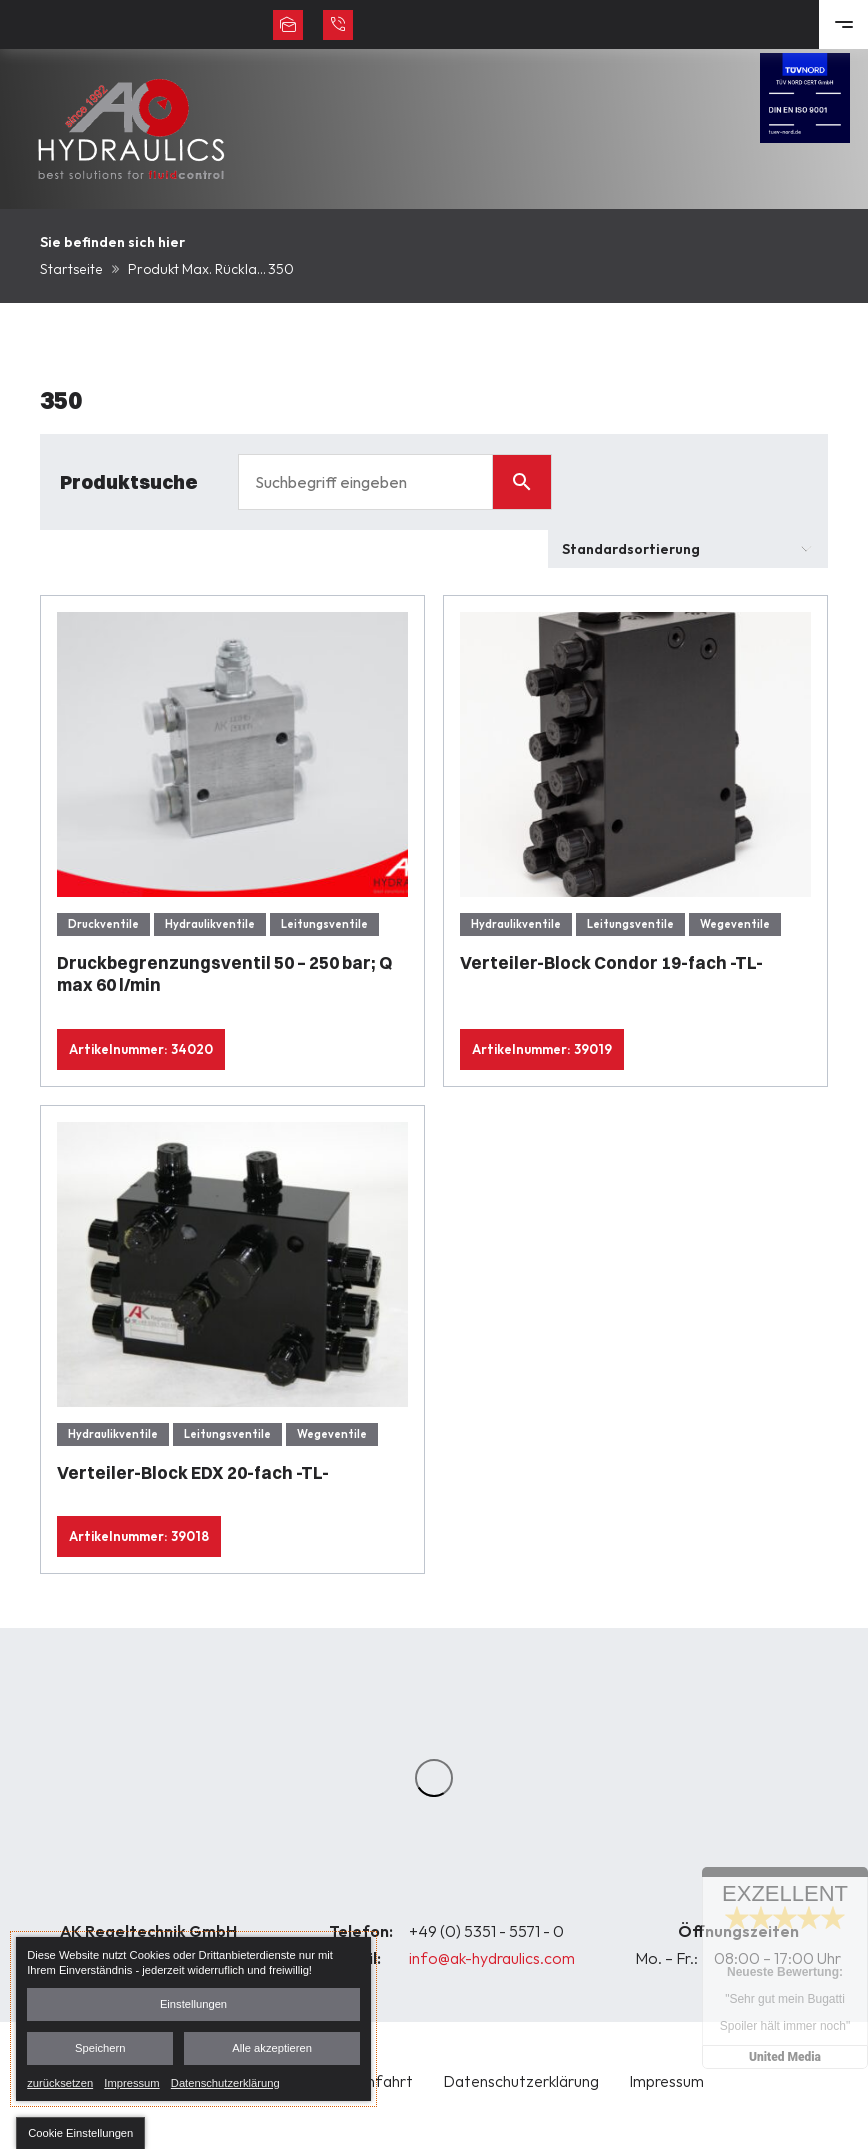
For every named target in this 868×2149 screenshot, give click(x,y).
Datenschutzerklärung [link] (225, 2082)
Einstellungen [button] (193, 2004)
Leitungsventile (324, 924)
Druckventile (103, 924)
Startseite (71, 269)
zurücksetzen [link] (60, 2082)
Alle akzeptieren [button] (272, 2048)
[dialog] (193, 2019)
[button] (80, 2133)
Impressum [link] (131, 2082)
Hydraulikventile (210, 924)
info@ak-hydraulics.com (492, 1958)
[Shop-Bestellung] (688, 549)
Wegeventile (735, 924)
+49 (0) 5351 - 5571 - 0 (486, 1931)
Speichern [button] (100, 2048)
